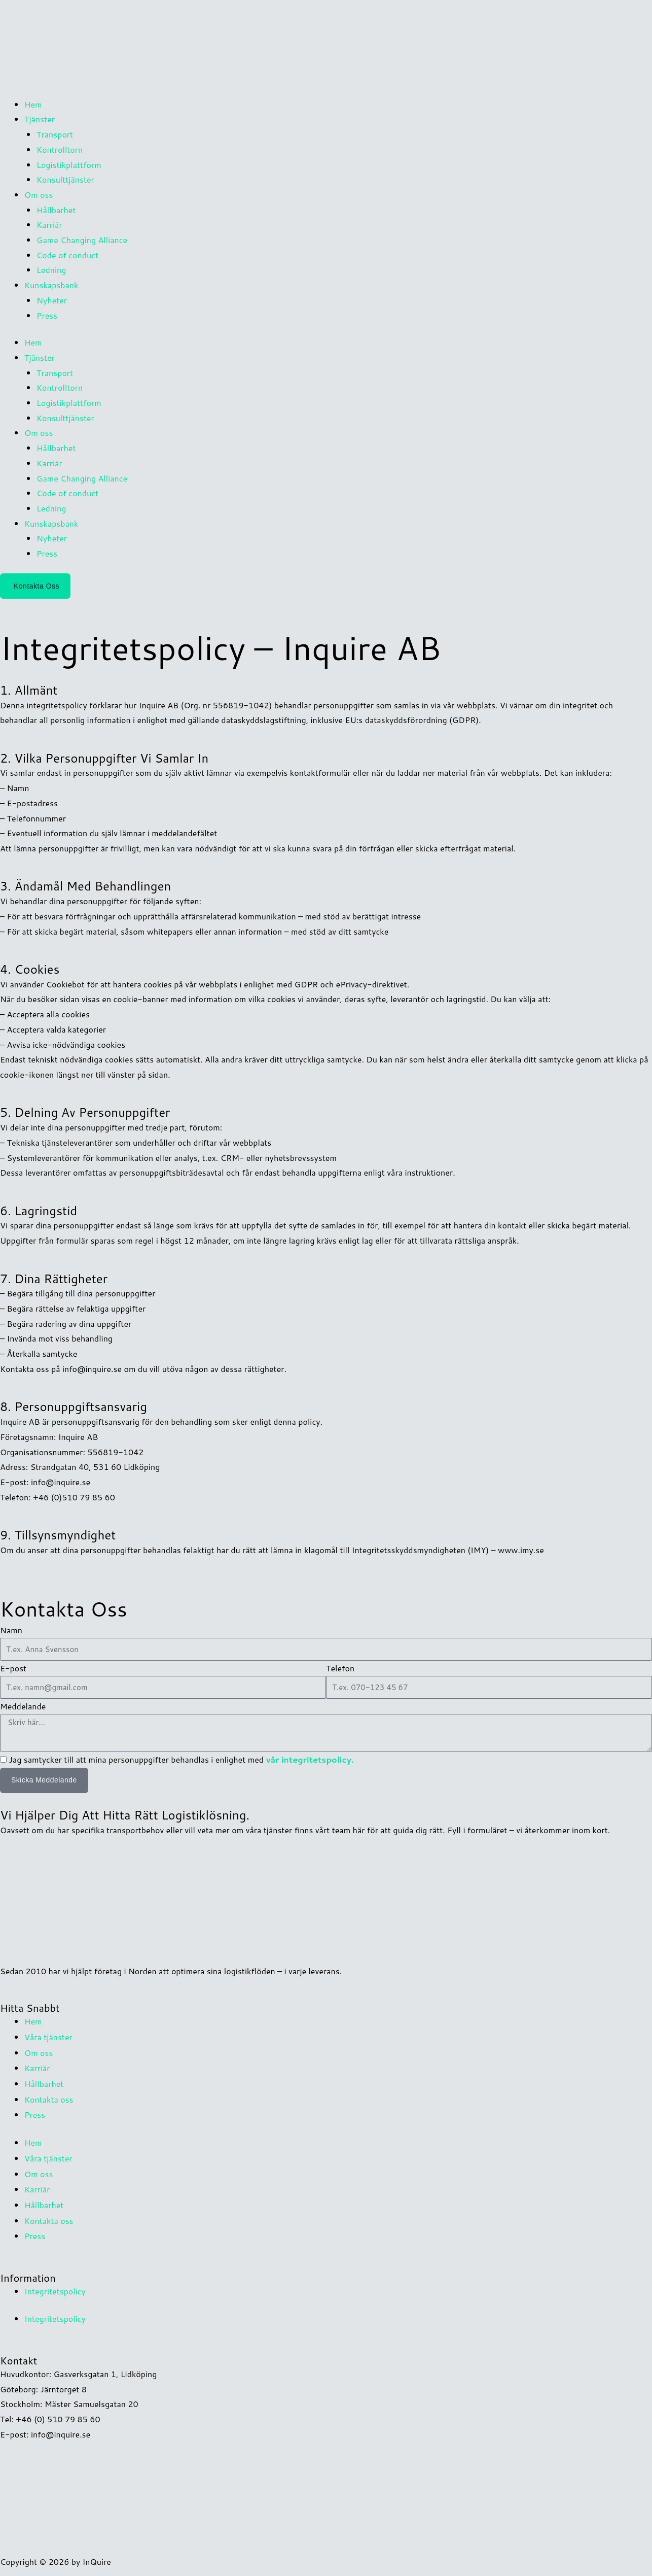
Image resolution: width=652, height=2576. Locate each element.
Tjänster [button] (39, 119)
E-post (13, 1668)
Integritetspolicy (55, 2283)
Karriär (49, 224)
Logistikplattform (69, 164)
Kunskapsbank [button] (51, 285)
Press (47, 315)
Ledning (51, 270)
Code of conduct (67, 255)
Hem (33, 104)
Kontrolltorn (60, 149)
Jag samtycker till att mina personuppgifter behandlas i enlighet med (181, 1759)
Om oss (38, 2051)
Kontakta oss (49, 2096)
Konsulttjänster (65, 179)
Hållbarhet (56, 210)
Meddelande (23, 1706)
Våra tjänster (48, 2036)
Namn (11, 1630)
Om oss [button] (38, 194)
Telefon (340, 1668)
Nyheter (52, 300)
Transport (55, 134)
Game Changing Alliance (82, 240)
